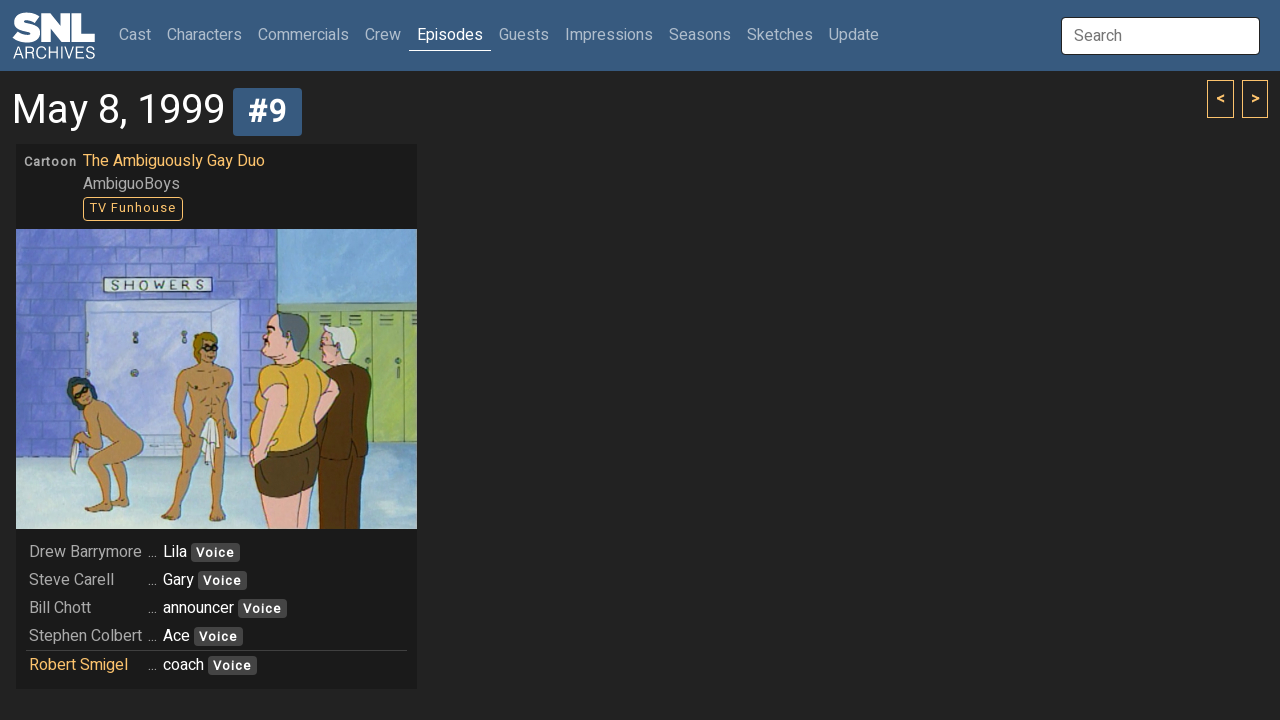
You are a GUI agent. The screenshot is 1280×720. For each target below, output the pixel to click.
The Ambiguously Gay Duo (174, 161)
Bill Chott (60, 608)
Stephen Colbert (85, 636)
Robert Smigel (78, 665)
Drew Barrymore (85, 552)
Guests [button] (524, 35)
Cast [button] (139, 34)
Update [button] (854, 35)
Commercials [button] (303, 35)
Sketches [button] (780, 35)
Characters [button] (204, 35)
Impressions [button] (609, 35)
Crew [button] (383, 35)
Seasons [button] (700, 35)
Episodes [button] (450, 35)
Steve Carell (71, 580)
